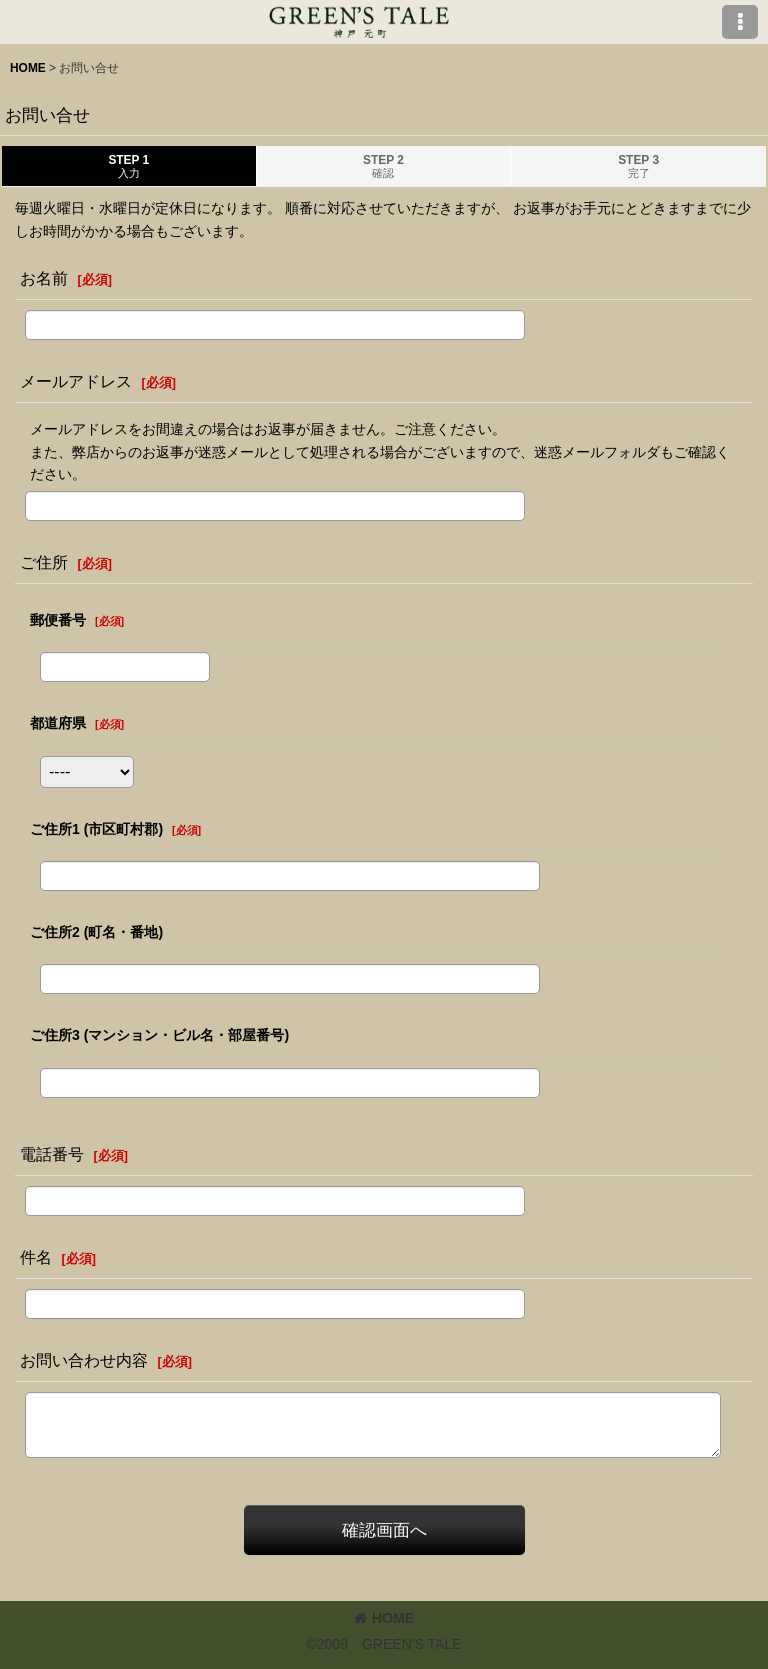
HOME (384, 1618)
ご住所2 (96, 932)
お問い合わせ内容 (84, 1360)
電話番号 (52, 1154)
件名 (36, 1257)
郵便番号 (58, 620)
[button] (740, 22)
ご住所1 (96, 829)
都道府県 (58, 723)
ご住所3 (159, 1035)
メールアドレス (76, 381)
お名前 (44, 278)
